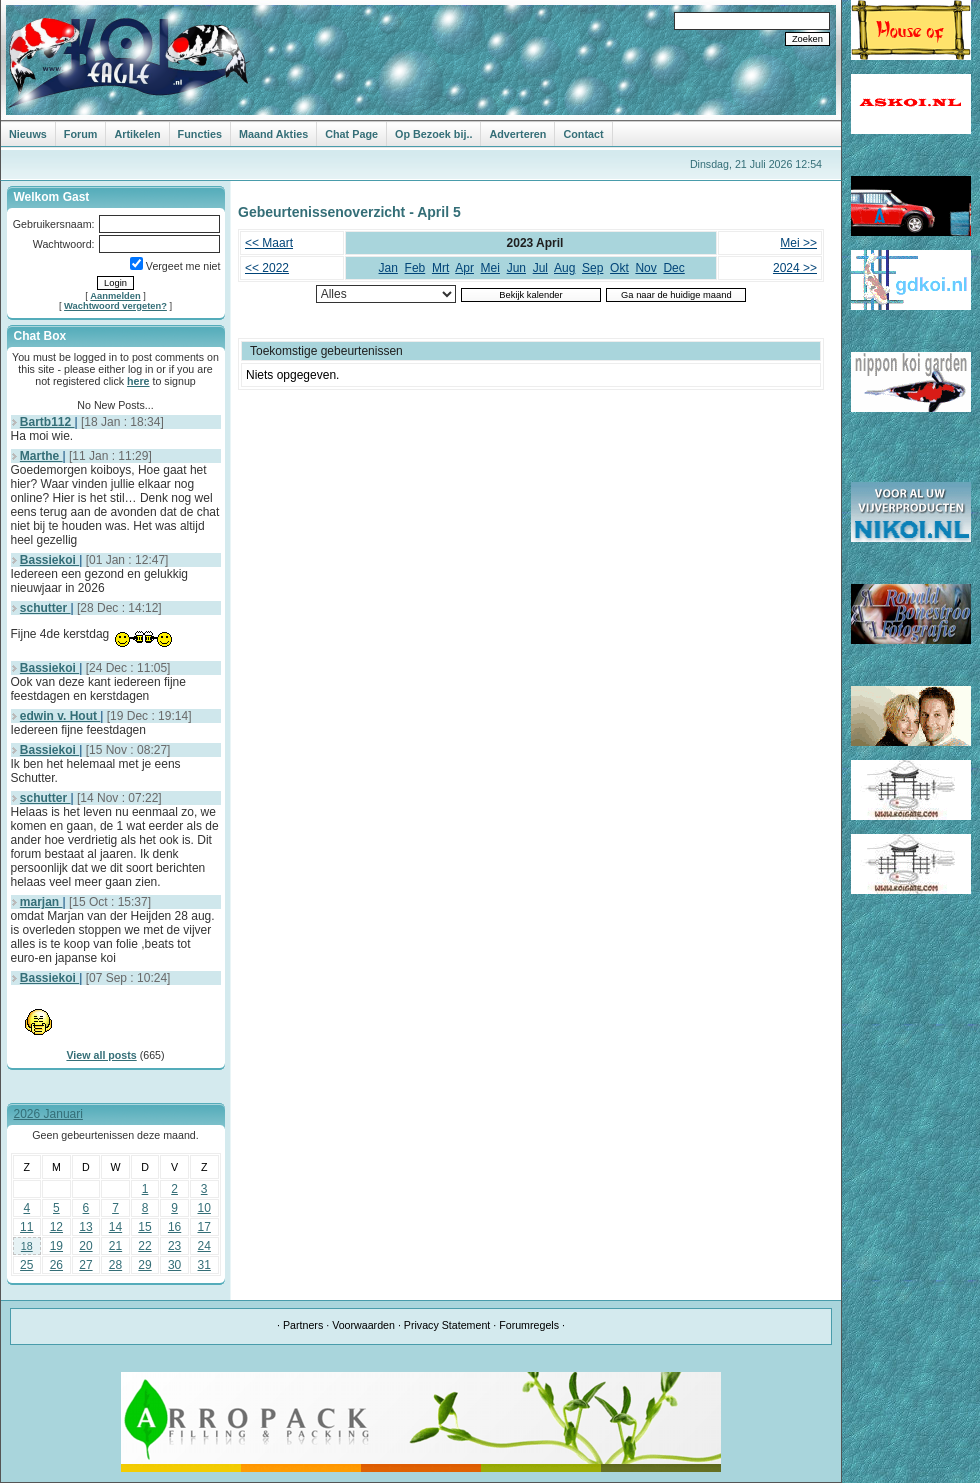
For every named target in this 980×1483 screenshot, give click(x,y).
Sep (592, 268)
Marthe (41, 456)
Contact (583, 134)
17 (204, 1227)
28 (115, 1265)
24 (204, 1246)
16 (174, 1227)
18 (27, 1246)
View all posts (101, 1055)
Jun (516, 268)
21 (115, 1246)
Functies (200, 134)
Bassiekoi (49, 560)
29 (144, 1265)
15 (144, 1227)
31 (204, 1265)
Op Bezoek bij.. (433, 134)
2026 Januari (48, 1114)
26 (56, 1265)
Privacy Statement (447, 1325)
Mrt (440, 268)
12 (56, 1227)
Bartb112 (47, 422)
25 (26, 1265)
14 (115, 1227)
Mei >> (798, 243)
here (138, 381)
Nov (645, 268)
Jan (388, 268)
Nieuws (28, 134)
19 (56, 1246)
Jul (540, 268)
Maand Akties (273, 134)
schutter (45, 608)
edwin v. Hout (60, 716)
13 (85, 1227)
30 (174, 1265)
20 (85, 1246)
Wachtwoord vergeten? (115, 306)
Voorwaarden (363, 1325)
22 (144, 1246)
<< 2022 (267, 268)
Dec (673, 268)
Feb (415, 268)
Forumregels (529, 1325)
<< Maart (269, 243)
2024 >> (795, 268)
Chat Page (351, 134)
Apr (464, 268)
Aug (564, 268)
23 (174, 1246)
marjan (41, 902)
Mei (490, 268)
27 (85, 1265)
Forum (81, 134)
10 (204, 1208)
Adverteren (517, 134)
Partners (303, 1325)
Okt (619, 268)
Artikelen (137, 134)
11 (26, 1227)
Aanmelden (115, 296)
